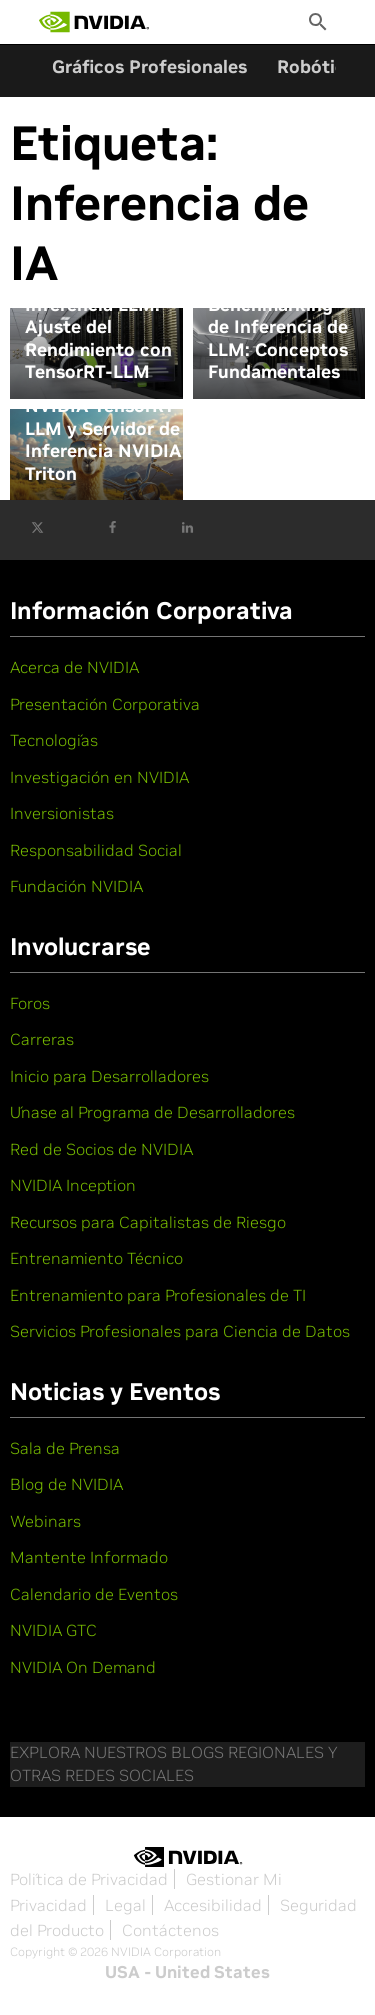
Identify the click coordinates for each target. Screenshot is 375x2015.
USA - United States (187, 1972)
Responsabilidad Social (96, 850)
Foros (30, 1003)
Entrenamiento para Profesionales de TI (158, 1295)
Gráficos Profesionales (149, 66)
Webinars (45, 1521)
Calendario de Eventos (94, 1594)
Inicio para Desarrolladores (109, 1076)
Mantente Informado (89, 1557)
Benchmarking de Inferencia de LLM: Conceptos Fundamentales (278, 339)
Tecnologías (54, 740)
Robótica (316, 66)
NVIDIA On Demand (83, 1667)
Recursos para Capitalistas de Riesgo (148, 1222)
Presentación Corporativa (105, 704)
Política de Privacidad (89, 1879)
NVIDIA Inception (73, 1185)
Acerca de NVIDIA (74, 667)
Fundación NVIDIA (76, 886)
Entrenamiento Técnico (96, 1258)
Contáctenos (170, 1930)
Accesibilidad (213, 1905)
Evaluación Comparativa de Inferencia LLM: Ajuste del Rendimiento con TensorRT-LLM (98, 316)
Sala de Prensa (65, 1448)
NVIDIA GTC (53, 1630)
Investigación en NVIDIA (99, 777)
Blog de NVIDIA (66, 1484)
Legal (125, 1905)
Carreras (42, 1039)
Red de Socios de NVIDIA (101, 1149)
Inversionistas (62, 813)
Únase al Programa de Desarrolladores (152, 1112)
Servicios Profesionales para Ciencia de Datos (180, 1331)
